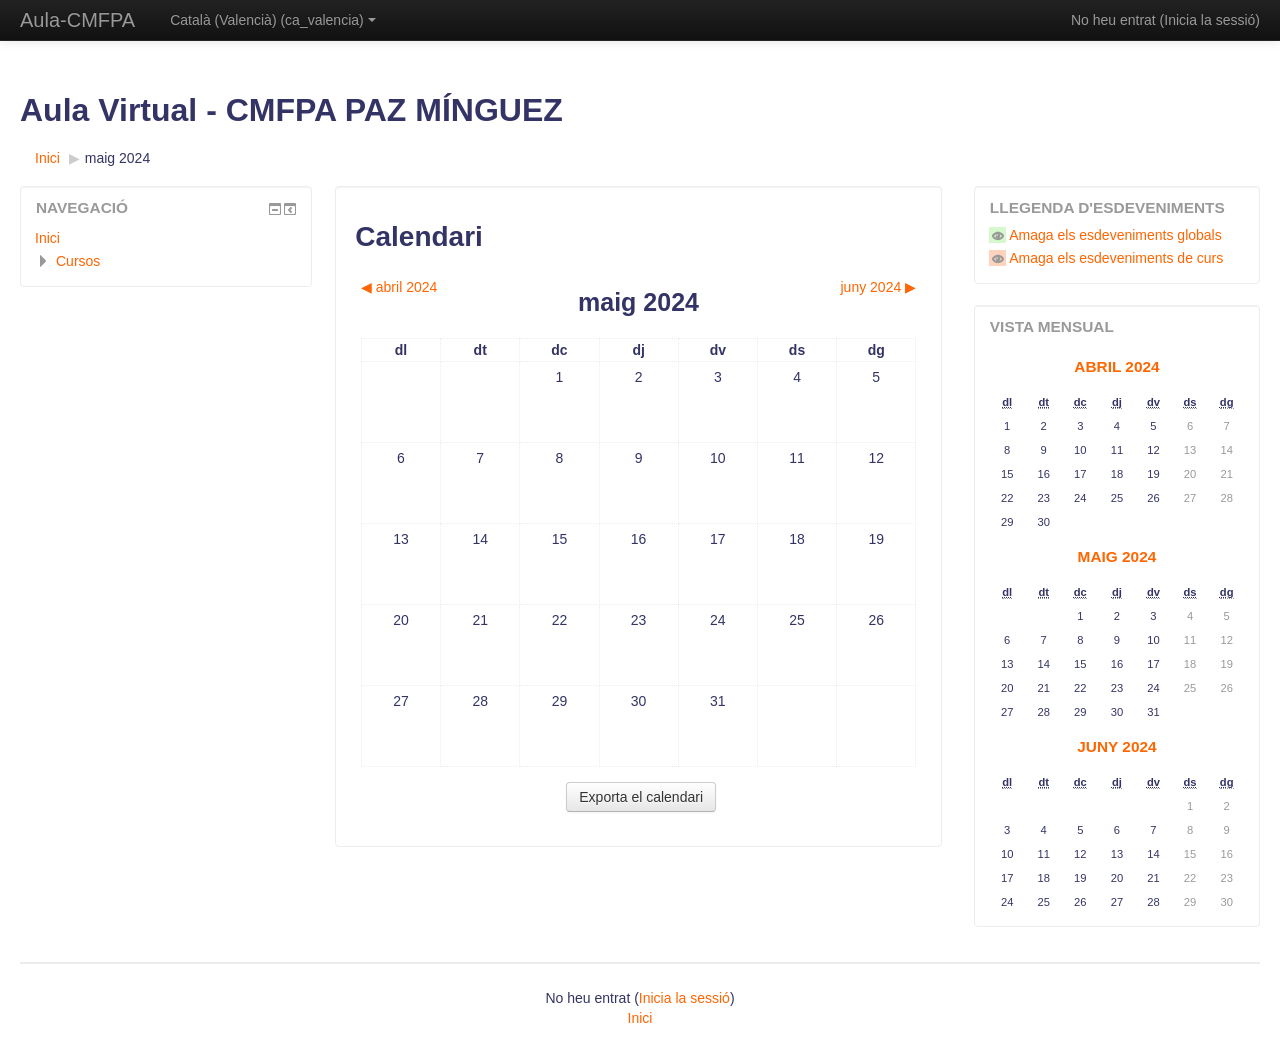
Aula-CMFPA (77, 20)
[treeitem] (166, 238)
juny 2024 (1116, 746)
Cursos (78, 261)
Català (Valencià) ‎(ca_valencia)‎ (273, 20)
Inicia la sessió (1209, 20)
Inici (47, 238)
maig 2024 (117, 158)
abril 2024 (1116, 366)
